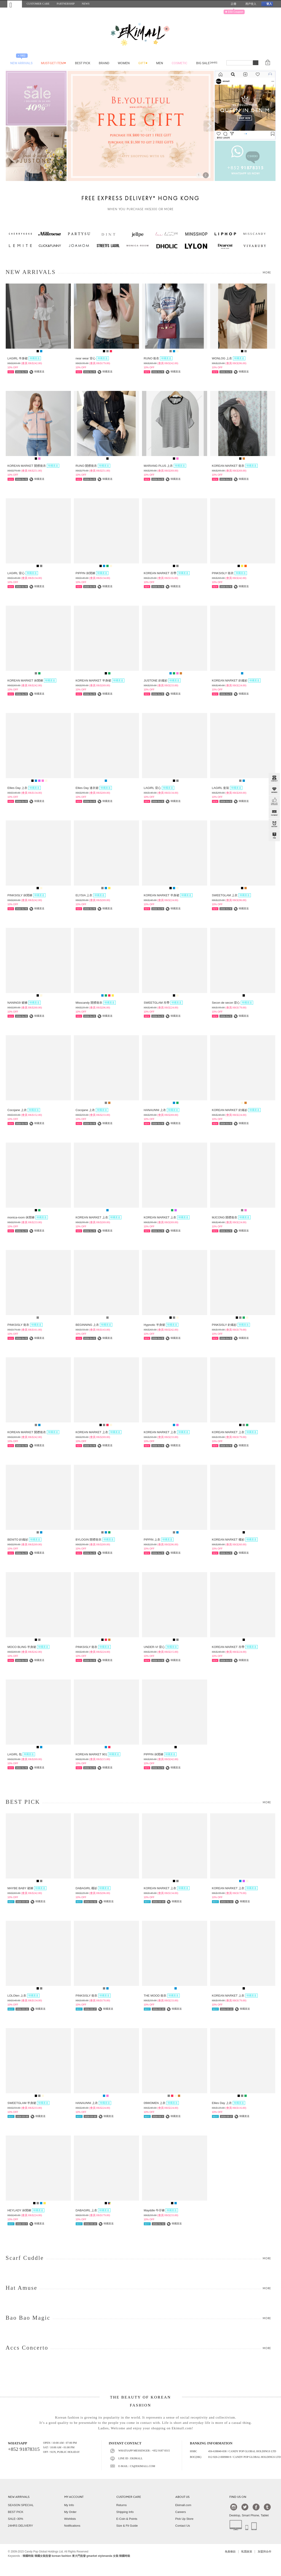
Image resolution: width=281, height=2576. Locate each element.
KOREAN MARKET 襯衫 (235, 1539)
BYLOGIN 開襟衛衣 (95, 1539)
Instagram (234, 2507)
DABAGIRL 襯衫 (93, 1888)
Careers (180, 2512)
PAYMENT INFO (274, 813)
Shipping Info (125, 2512)
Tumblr (267, 2507)
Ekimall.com (183, 2505)
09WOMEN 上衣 (161, 2103)
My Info (69, 2505)
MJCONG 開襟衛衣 (231, 1217)
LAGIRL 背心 (23, 573)
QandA (274, 835)
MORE (267, 272)
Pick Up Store (184, 2518)
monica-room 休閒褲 (28, 1217)
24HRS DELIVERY (20, 2525)
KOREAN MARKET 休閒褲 (32, 680)
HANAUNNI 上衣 (161, 1110)
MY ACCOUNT (73, 2497)
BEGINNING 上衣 (94, 1325)
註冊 (232, 4)
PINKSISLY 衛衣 (229, 573)
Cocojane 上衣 (24, 1110)
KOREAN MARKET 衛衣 (235, 466)
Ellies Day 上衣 (24, 788)
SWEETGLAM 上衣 (231, 895)
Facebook (256, 2507)
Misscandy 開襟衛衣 (96, 1003)
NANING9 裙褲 (24, 1003)
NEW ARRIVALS (18, 2497)
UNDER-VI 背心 (161, 1647)
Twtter (245, 2507)
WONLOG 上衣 (229, 358)
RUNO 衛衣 (158, 358)
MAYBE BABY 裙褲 (27, 1888)
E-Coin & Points (126, 2518)
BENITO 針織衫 (25, 1539)
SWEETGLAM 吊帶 (163, 1003)
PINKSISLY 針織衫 (231, 1325)
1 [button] (199, 175)
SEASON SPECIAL (21, 2505)
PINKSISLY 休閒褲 (27, 895)
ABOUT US (182, 2497)
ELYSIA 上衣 (91, 895)
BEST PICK (16, 2512)
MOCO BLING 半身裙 (29, 1647)
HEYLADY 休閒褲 (26, 2210)
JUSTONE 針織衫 (162, 680)
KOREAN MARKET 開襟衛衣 (33, 466)
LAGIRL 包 (21, 1754)
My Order (70, 2512)
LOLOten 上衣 (24, 1996)
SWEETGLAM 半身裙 (29, 2103)
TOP (273, 858)
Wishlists (70, 2518)
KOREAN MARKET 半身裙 (100, 680)
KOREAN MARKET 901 (98, 1754)
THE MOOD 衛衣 (162, 1996)
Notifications (72, 2525)
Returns (121, 2505)
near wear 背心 (92, 358)
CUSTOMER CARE (128, 2497)
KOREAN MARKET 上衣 (98, 1217)
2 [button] (206, 175)
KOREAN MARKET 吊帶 (167, 573)
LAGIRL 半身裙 (24, 358)
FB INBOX (274, 801)
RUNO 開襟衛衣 (93, 466)
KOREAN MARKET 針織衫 (236, 680)
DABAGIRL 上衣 (93, 2210)
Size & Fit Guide (127, 2525)
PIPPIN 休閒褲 (92, 573)
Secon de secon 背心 (232, 1003)
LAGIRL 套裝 (227, 788)
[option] (36, 98)
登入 (267, 3)
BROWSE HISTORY (274, 824)
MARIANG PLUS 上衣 (165, 466)
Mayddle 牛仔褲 (161, 2210)
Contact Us (182, 2525)
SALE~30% (15, 2518)
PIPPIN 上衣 (159, 1539)
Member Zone (274, 790)
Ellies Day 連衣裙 (94, 788)
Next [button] (208, 125)
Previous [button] (72, 125)
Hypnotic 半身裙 (161, 1325)
